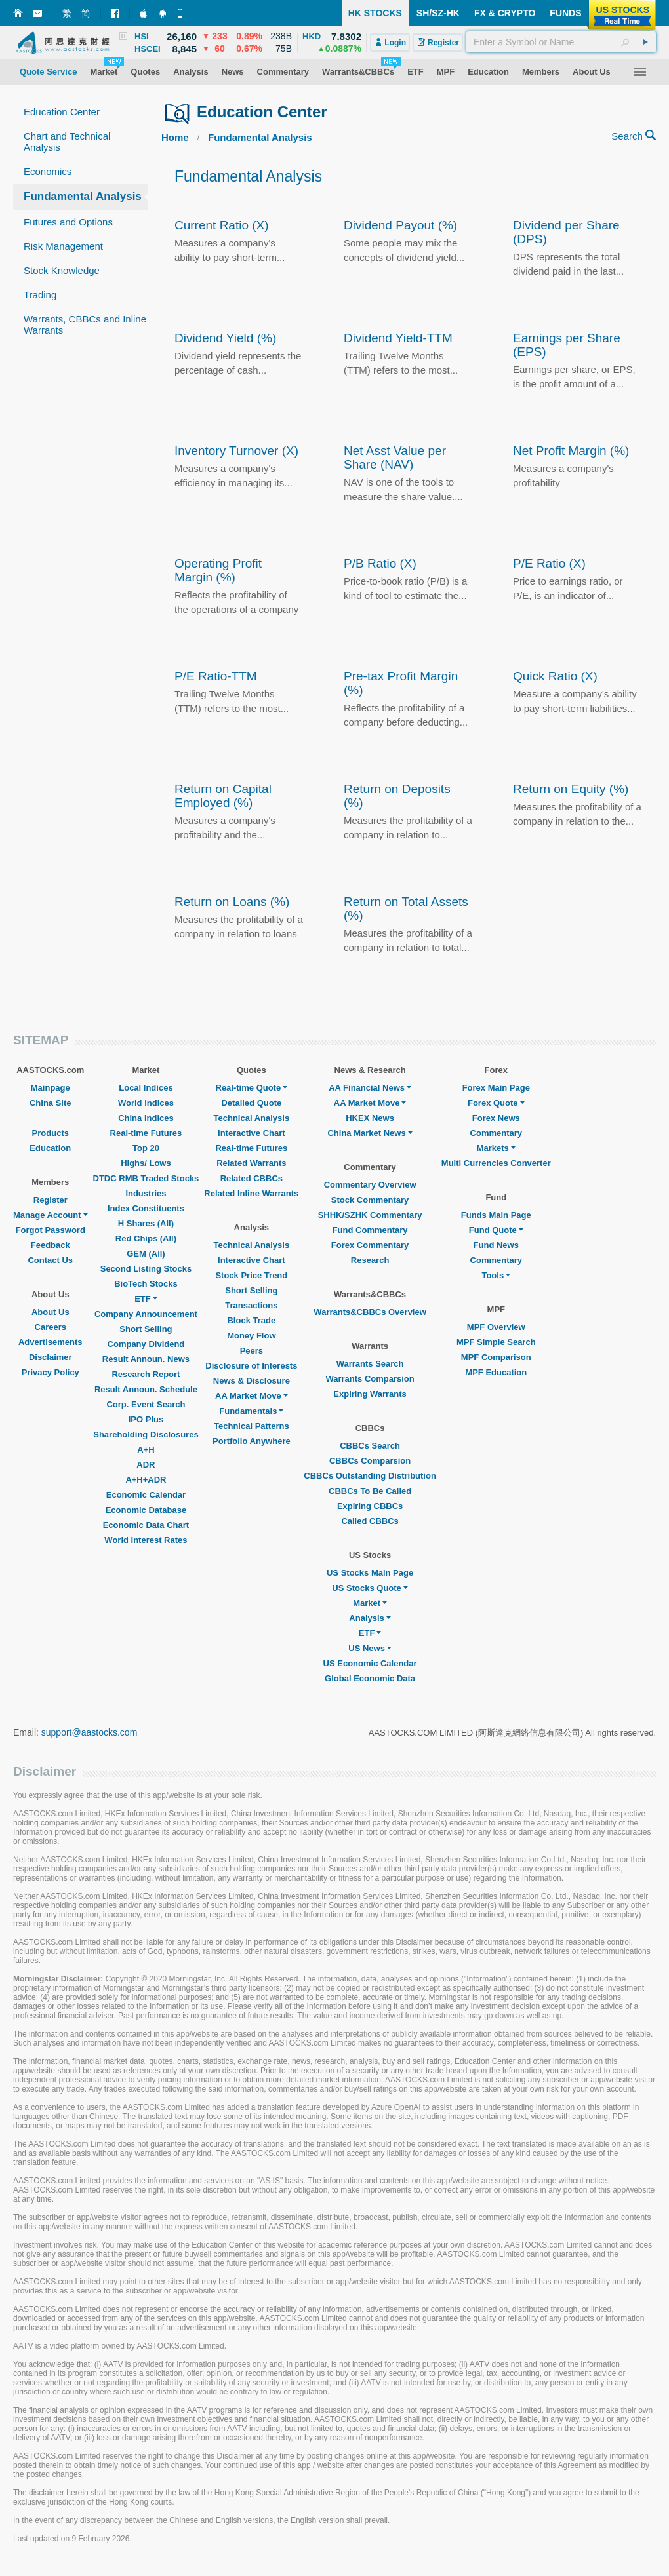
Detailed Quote (251, 1103)
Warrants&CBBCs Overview (370, 1312)
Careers (50, 1327)
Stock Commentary (370, 1200)
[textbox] (561, 41)
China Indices (146, 1118)
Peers (251, 1351)
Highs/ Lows (146, 1163)
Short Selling (145, 1329)
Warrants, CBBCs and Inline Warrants (85, 324)
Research (370, 1260)
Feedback (50, 1245)
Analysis (369, 1618)
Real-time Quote (252, 1088)
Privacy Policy (50, 1372)
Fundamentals (251, 1411)
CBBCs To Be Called (370, 1491)
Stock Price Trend (251, 1275)
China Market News (369, 1133)
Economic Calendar (146, 1495)
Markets (496, 1148)
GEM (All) (146, 1254)
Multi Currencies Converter (496, 1163)
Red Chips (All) (145, 1238)
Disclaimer (50, 1357)
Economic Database (146, 1510)
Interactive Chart (251, 1133)
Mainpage (50, 1088)
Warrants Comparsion (369, 1379)
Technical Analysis (252, 1118)
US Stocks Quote (369, 1588)
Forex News (496, 1118)
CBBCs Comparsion (370, 1461)
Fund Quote (496, 1230)
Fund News (496, 1245)
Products (50, 1133)
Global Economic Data (370, 1678)
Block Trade (251, 1320)
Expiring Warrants (369, 1394)
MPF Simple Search (496, 1342)
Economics (47, 171)
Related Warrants (251, 1163)
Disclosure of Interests (251, 1366)
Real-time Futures (146, 1133)
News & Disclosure (251, 1381)
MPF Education (496, 1372)
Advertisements (50, 1342)
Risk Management (63, 246)
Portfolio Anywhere (252, 1441)
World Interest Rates (145, 1540)
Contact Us (50, 1260)
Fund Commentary (370, 1230)
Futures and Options (68, 221)
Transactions (251, 1305)
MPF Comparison (496, 1357)
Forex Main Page (496, 1088)
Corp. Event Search (145, 1404)
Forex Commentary (370, 1245)
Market (370, 1603)
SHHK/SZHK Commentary (370, 1215)
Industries (145, 1193)
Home (175, 137)
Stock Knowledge (62, 270)
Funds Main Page (496, 1215)
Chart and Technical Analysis (67, 141)
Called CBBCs (369, 1521)
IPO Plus (146, 1419)
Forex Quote (496, 1103)
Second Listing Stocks (146, 1269)
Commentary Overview (370, 1185)
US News (370, 1648)
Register (50, 1200)
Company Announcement (145, 1314)
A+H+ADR (145, 1480)
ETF (145, 1299)
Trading (40, 294)
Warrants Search (370, 1364)
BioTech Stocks (146, 1284)
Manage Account (50, 1215)
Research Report (146, 1374)
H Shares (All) (146, 1223)
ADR (145, 1465)
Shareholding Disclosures (145, 1434)
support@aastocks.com (89, 1732)
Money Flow (251, 1335)
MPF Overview (496, 1327)
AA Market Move (251, 1396)
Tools (495, 1275)
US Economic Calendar (370, 1663)
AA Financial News (370, 1088)
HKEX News (370, 1118)
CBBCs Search (370, 1446)
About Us (50, 1312)
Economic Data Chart (146, 1525)
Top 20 (145, 1148)
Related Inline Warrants (251, 1193)
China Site (50, 1103)
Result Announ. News (146, 1359)
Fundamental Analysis (83, 196)
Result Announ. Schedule (145, 1389)
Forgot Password (50, 1230)
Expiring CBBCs (370, 1506)
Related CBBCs (251, 1178)
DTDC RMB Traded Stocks (146, 1178)
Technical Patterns (251, 1426)
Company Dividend (146, 1344)
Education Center (62, 111)
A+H (145, 1449)
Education (50, 1148)
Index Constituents (146, 1208)
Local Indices (145, 1088)
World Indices (146, 1103)
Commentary (496, 1133)
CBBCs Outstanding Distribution (370, 1476)
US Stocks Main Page (370, 1573)
